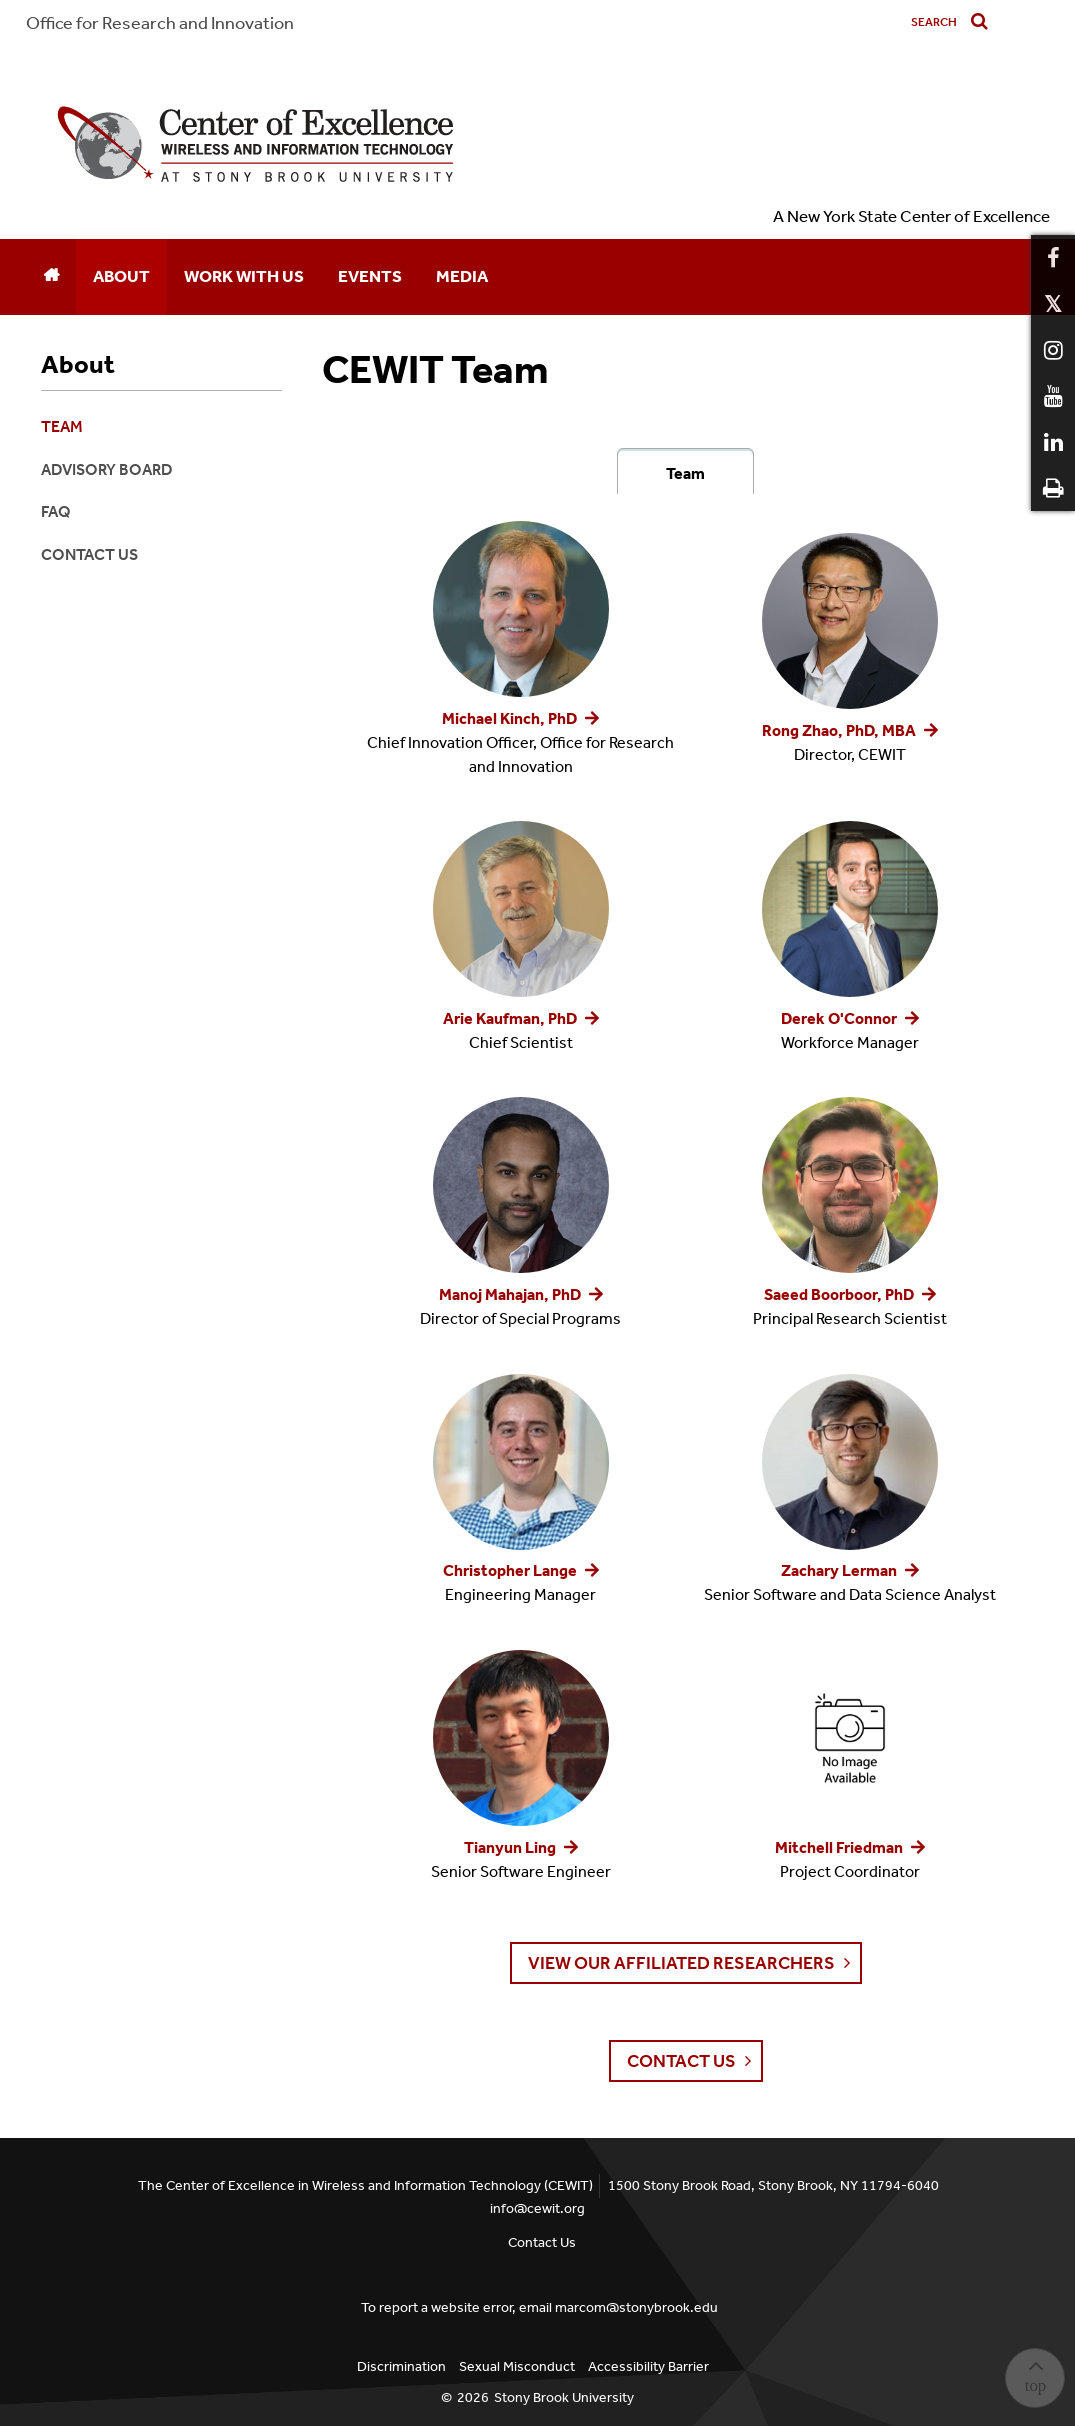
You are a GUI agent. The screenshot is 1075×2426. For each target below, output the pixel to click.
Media (462, 276)
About (121, 276)
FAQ (56, 511)
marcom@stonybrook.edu (636, 2307)
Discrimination (401, 2366)
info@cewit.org (537, 2208)
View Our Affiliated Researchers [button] (681, 1963)
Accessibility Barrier (648, 2366)
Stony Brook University (564, 2397)
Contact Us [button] (681, 2061)
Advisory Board (106, 469)
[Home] (51, 277)
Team (685, 473)
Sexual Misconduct (517, 2366)
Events (370, 276)
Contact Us (89, 554)
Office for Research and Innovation (160, 23)
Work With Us (244, 276)
